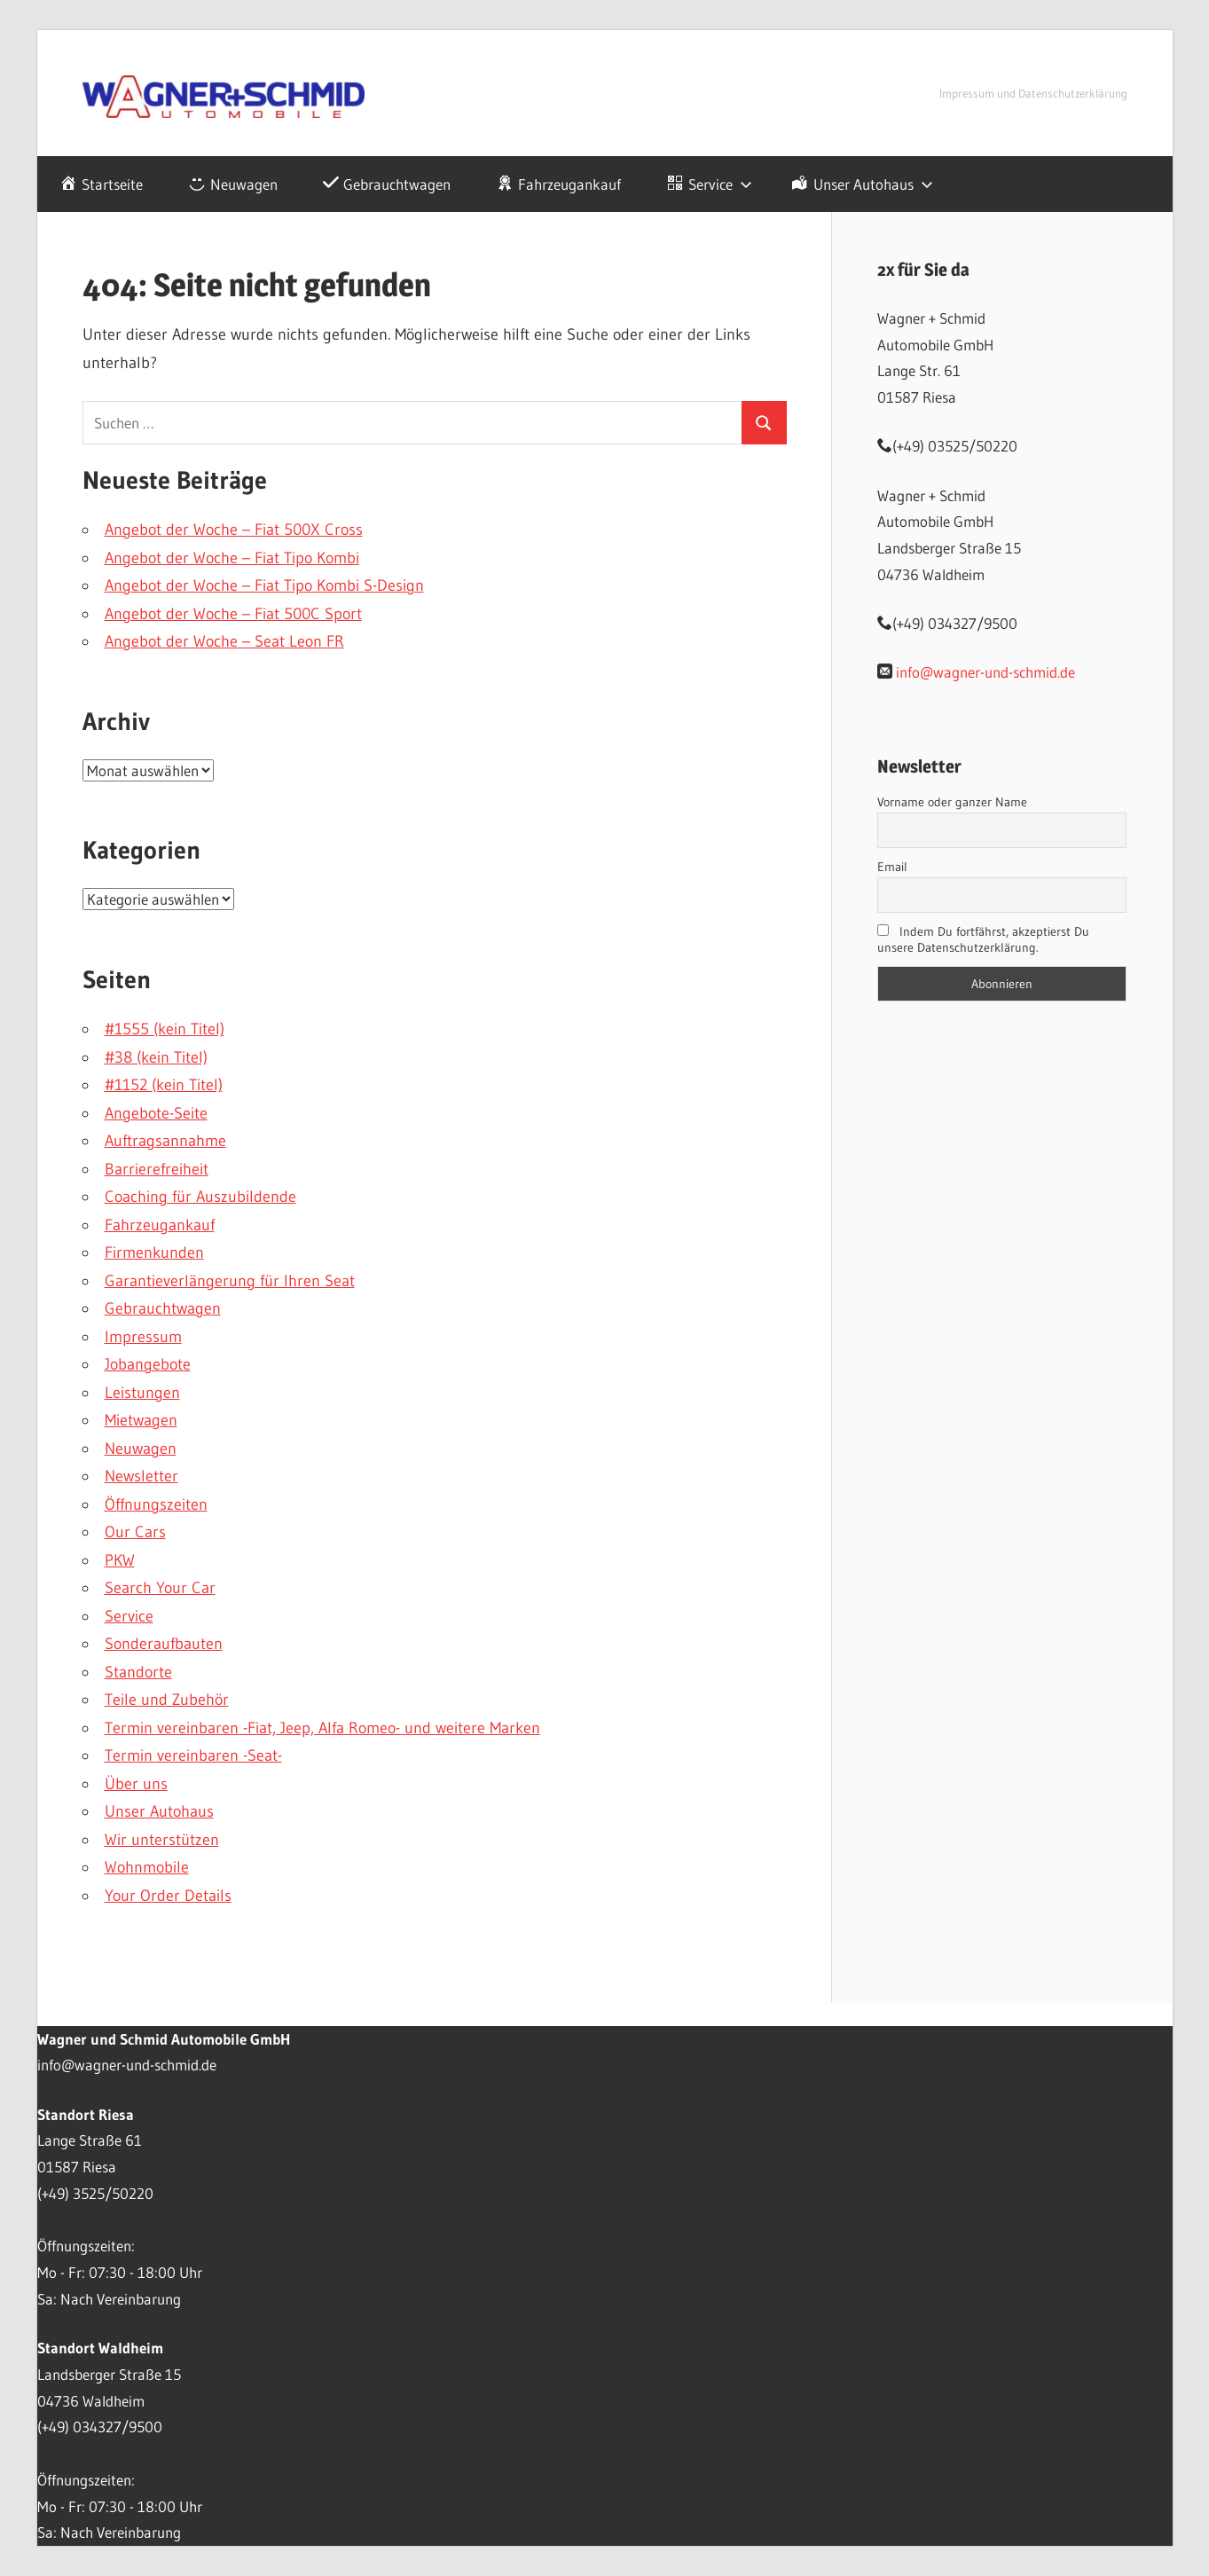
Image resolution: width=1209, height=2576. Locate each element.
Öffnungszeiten (156, 1504)
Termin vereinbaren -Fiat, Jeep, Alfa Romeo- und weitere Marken (322, 1728)
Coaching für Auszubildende (200, 1196)
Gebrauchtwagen (163, 1308)
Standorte (138, 1672)
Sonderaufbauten (164, 1643)
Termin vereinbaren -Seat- (193, 1755)
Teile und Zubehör (167, 1699)
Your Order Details (168, 1895)
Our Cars (135, 1532)
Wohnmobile (147, 1867)
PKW (120, 1560)
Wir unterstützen (162, 1840)
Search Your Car (160, 1588)
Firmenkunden (154, 1252)
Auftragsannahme (165, 1141)
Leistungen (142, 1392)
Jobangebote (148, 1364)
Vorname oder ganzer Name (952, 802)
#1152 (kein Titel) (164, 1085)
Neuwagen (141, 1448)
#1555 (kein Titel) (164, 1029)
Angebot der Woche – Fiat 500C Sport (233, 614)
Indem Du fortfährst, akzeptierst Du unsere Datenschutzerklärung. (983, 939)
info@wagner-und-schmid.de (985, 672)
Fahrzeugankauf (160, 1225)
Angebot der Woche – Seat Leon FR (224, 641)
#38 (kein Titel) (156, 1057)
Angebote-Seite (156, 1113)
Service (129, 1616)
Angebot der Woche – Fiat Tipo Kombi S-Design (264, 585)
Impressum (143, 1337)
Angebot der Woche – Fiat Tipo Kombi (232, 558)
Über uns (136, 1784)
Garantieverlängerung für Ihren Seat (230, 1281)
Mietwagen (141, 1420)
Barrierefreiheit (156, 1169)
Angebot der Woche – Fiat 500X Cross (234, 529)
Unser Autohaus (159, 1811)
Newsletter (141, 1476)
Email (892, 867)
